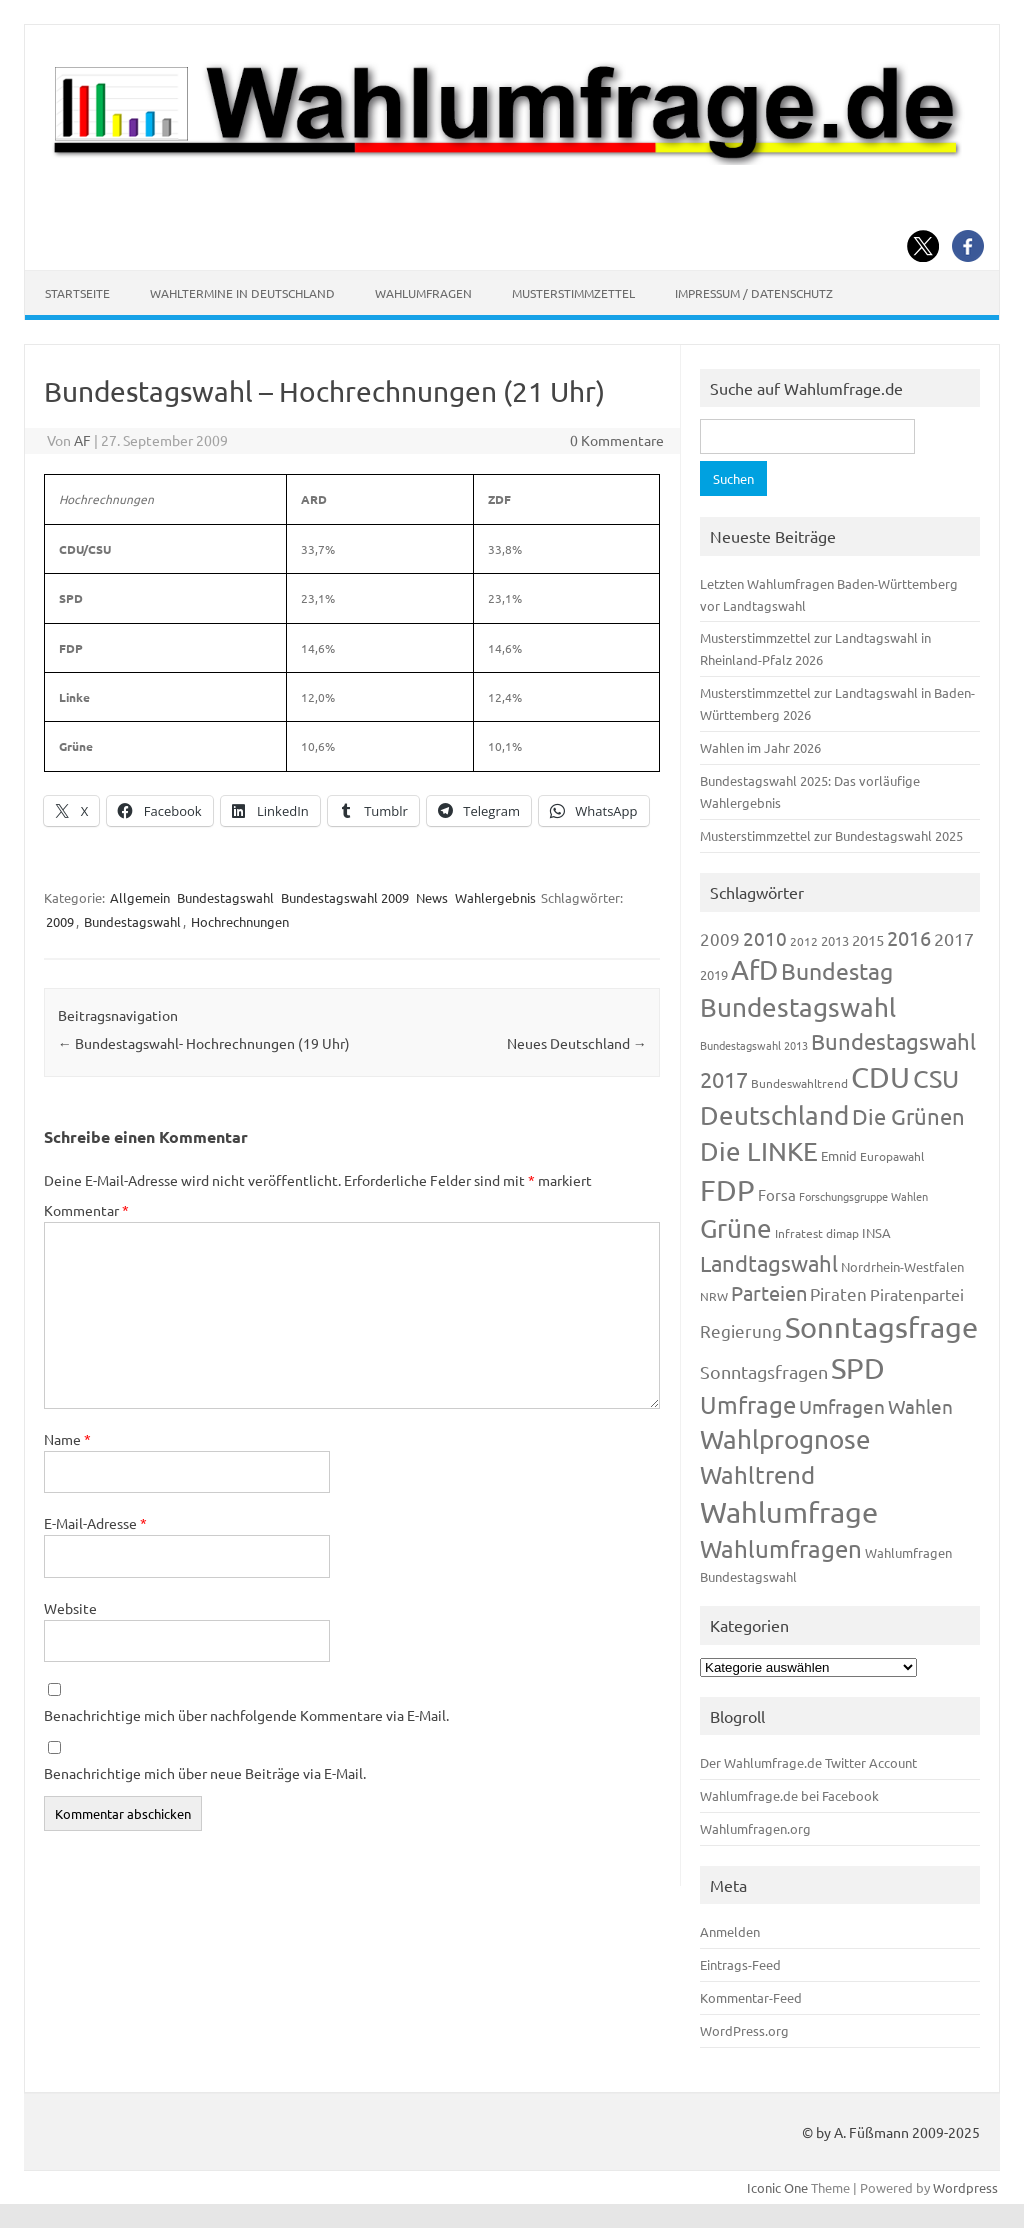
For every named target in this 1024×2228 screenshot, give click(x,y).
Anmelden (730, 1931)
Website (70, 1608)
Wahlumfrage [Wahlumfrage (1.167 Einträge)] (789, 1512)
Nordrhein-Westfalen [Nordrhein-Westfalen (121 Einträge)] (902, 1266)
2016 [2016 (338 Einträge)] (909, 937)
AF (82, 440)
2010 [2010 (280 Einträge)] (765, 938)
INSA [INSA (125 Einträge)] (876, 1232)
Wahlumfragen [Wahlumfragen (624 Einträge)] (781, 1548)
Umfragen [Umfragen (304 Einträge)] (842, 1406)
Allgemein (140, 897)
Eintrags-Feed (740, 1964)
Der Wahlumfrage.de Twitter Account (808, 1762)
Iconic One (777, 2187)
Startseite (77, 293)
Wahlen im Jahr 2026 (760, 747)
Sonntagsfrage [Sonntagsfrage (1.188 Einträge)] (881, 1327)
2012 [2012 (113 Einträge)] (804, 941)
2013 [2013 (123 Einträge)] (835, 940)
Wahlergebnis (495, 897)
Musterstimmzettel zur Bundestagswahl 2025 (831, 835)
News (432, 897)
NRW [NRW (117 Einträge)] (714, 1296)
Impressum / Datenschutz (754, 293)
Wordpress (965, 2187)
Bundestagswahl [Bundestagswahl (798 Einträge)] (798, 1007)
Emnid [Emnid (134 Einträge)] (839, 1155)
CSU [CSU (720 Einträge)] (936, 1078)
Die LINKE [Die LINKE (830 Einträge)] (759, 1151)
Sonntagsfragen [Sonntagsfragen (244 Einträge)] (764, 1371)
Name (67, 1439)
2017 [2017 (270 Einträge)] (954, 938)
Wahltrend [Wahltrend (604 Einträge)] (757, 1474)
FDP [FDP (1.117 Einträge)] (727, 1190)
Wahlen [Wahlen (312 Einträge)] (920, 1406)
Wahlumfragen (423, 293)
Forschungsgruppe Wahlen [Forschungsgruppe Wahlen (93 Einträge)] (863, 1196)
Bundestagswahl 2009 (345, 897)
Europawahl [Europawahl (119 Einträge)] (892, 1156)
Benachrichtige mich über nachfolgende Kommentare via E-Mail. (246, 1715)
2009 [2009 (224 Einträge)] (720, 938)
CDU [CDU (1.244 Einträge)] (880, 1077)
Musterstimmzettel (573, 293)
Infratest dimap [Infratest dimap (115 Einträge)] (817, 1233)
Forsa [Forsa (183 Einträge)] (777, 1194)
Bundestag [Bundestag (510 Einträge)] (837, 970)
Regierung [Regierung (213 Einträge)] (741, 1330)
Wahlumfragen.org (755, 1828)
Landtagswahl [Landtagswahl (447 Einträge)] (769, 1263)
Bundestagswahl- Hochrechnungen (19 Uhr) (204, 1043)
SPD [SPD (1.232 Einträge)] (858, 1368)
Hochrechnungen (240, 921)
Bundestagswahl (225, 897)
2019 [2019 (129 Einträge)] (714, 974)
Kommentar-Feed (751, 1997)
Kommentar (86, 1210)
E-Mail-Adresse (95, 1523)
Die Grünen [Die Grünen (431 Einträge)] (908, 1116)
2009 (60, 921)
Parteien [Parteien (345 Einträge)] (769, 1292)
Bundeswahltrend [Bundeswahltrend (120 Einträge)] (799, 1083)
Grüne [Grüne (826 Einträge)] (736, 1228)
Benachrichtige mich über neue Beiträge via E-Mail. (205, 1773)
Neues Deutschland (577, 1043)
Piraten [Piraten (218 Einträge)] (838, 1293)
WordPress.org (744, 2030)
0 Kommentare (617, 440)
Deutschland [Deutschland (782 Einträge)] (774, 1115)
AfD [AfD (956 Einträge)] (754, 969)
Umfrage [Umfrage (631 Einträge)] (748, 1404)
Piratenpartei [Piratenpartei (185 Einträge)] (917, 1294)
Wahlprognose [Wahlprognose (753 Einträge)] (785, 1439)
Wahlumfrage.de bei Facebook (789, 1795)
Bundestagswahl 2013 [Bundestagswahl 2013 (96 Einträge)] (754, 1045)
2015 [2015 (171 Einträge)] (868, 939)
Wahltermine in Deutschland (242, 293)
